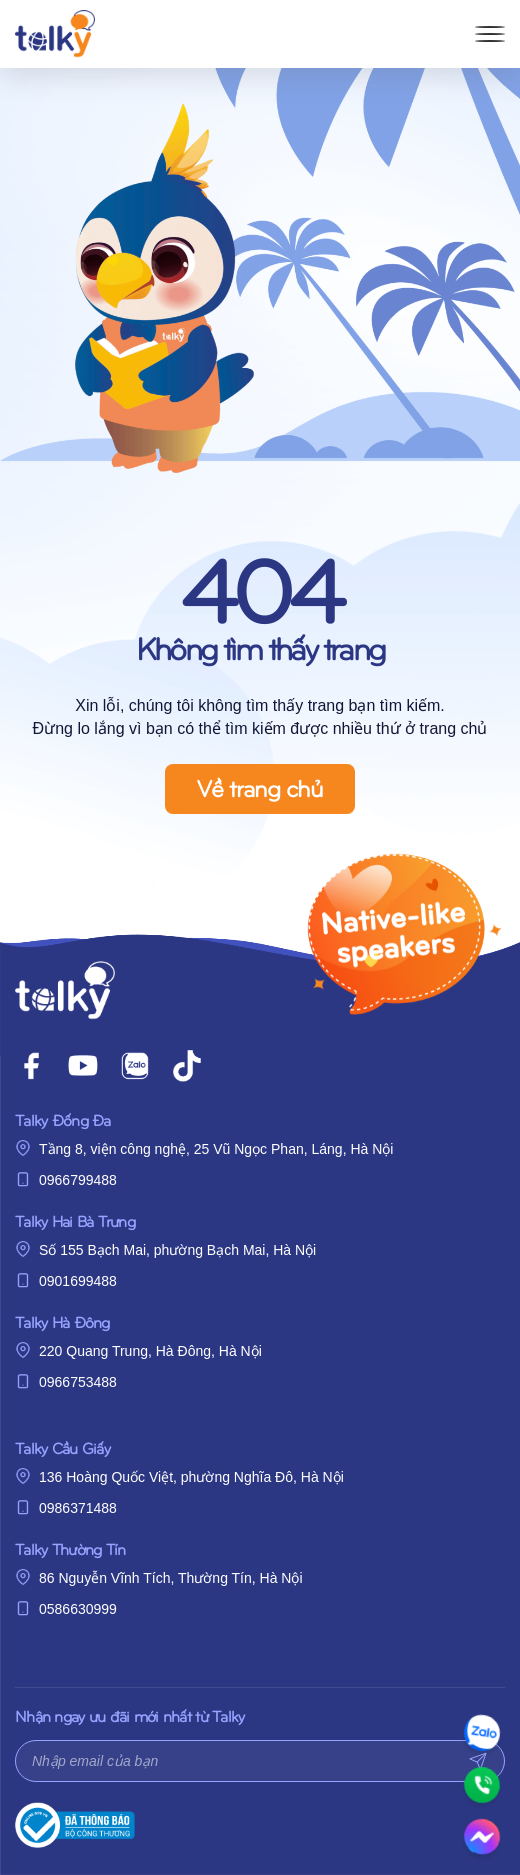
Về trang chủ (260, 787)
